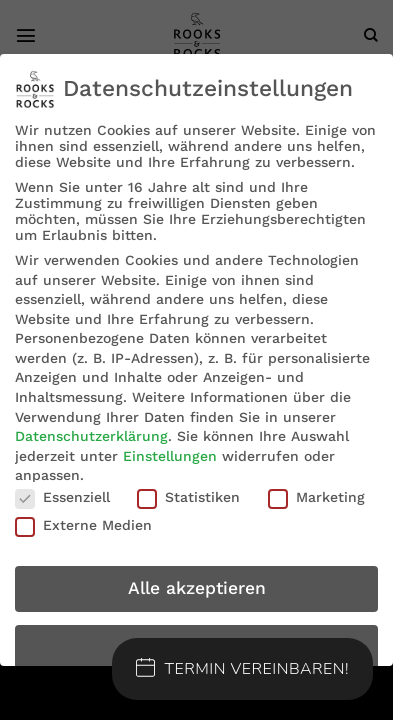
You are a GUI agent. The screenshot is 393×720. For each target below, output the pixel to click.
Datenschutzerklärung (91, 436)
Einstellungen (170, 456)
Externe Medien (83, 525)
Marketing (316, 497)
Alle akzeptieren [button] (197, 588)
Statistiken (188, 497)
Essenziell (62, 497)
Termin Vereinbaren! (243, 669)
